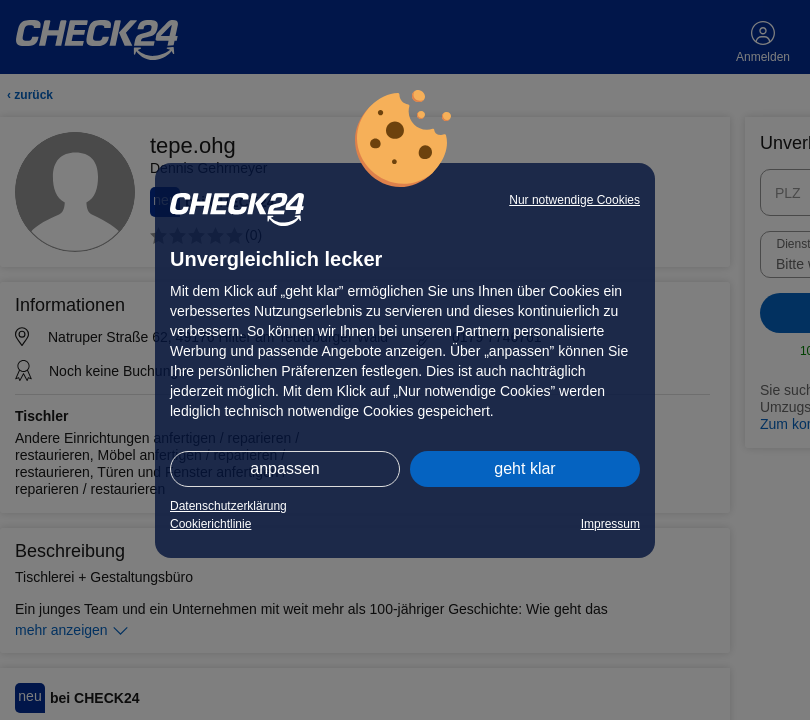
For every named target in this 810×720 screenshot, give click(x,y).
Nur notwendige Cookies (574, 200)
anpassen (284, 468)
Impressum (610, 524)
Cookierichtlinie (210, 524)
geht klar (524, 468)
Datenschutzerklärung (228, 506)
